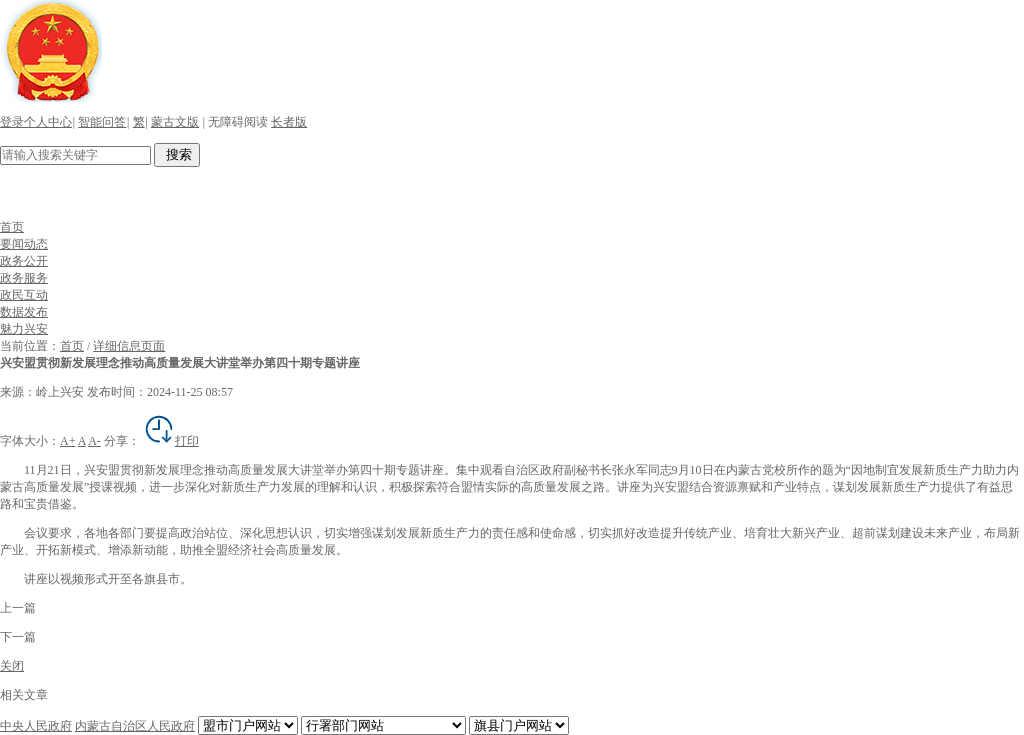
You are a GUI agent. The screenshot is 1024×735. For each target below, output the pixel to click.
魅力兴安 (24, 329)
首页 (12, 227)
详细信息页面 (129, 346)
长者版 (289, 122)
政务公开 (24, 261)
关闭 (12, 666)
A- (94, 441)
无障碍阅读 (238, 122)
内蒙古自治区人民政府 (135, 726)
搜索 (177, 154)
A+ (67, 441)
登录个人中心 (36, 122)
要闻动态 (24, 244)
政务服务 (24, 278)
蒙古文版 (175, 122)
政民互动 (24, 295)
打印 (171, 441)
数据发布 (24, 312)
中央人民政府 (36, 726)
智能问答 (102, 122)
